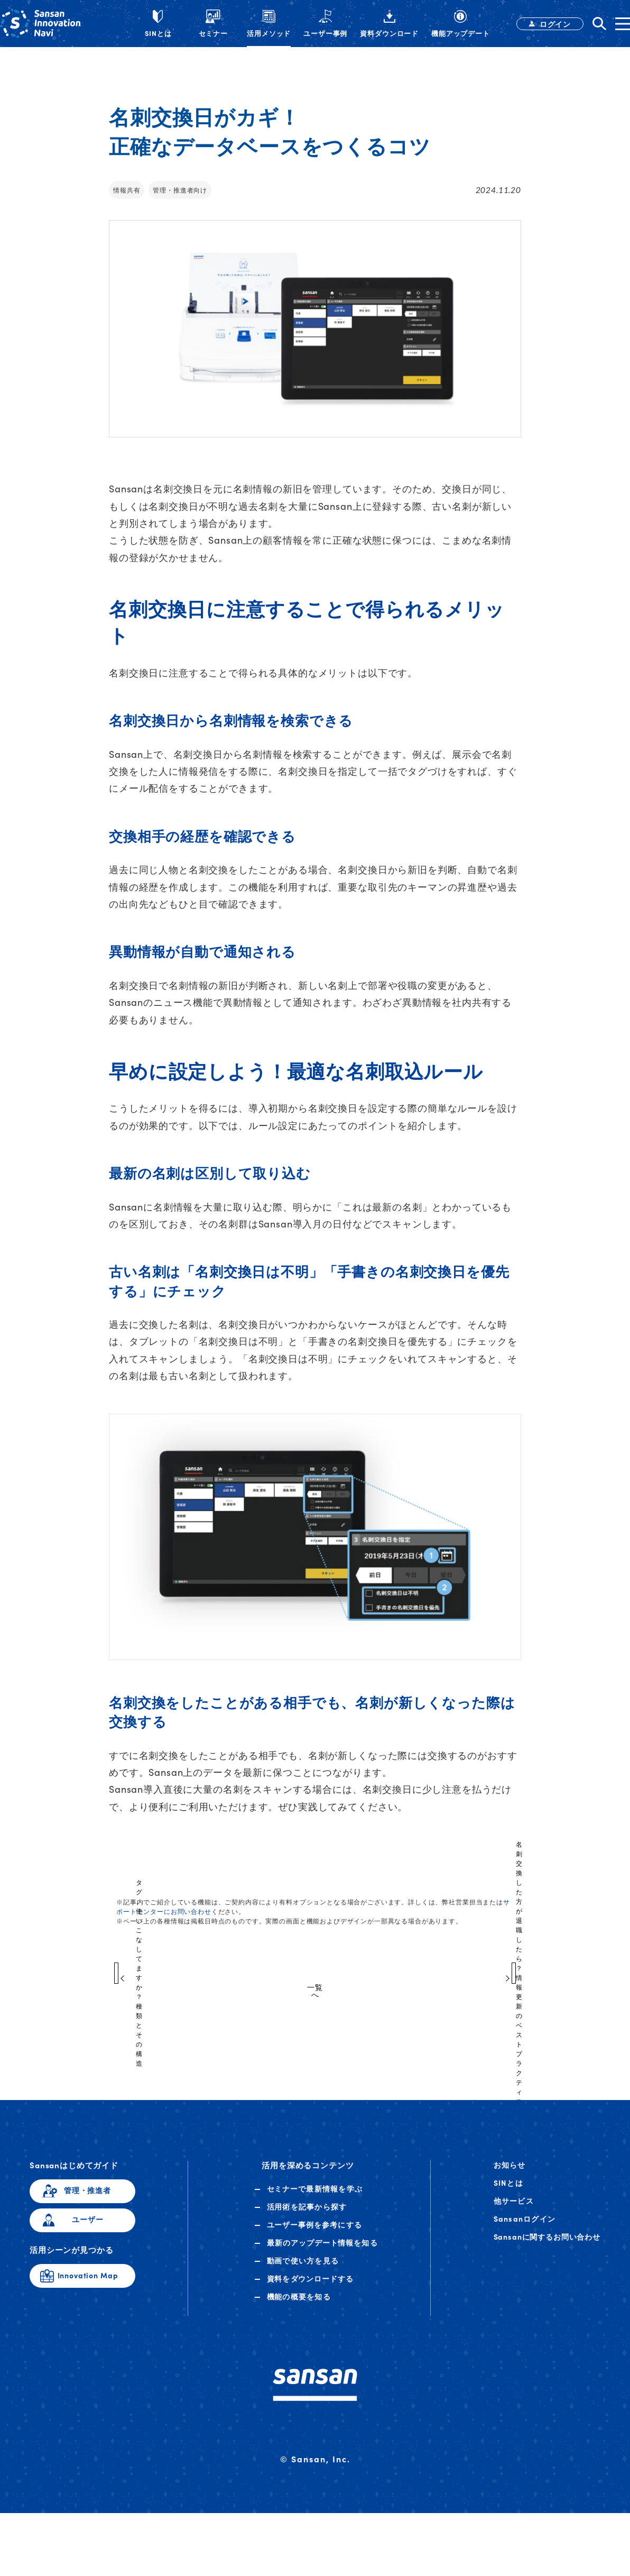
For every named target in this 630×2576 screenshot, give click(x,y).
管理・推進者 (87, 2200)
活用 (307, 2217)
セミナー (315, 2199)
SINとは (508, 2193)
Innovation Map (88, 2285)
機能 (299, 2307)
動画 (303, 2271)
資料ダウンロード (310, 2289)
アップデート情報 (322, 2253)
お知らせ (510, 2175)
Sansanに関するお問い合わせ (547, 2247)
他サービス (514, 2211)
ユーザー (87, 2229)
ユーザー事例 (315, 2235)
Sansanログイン (525, 2229)
